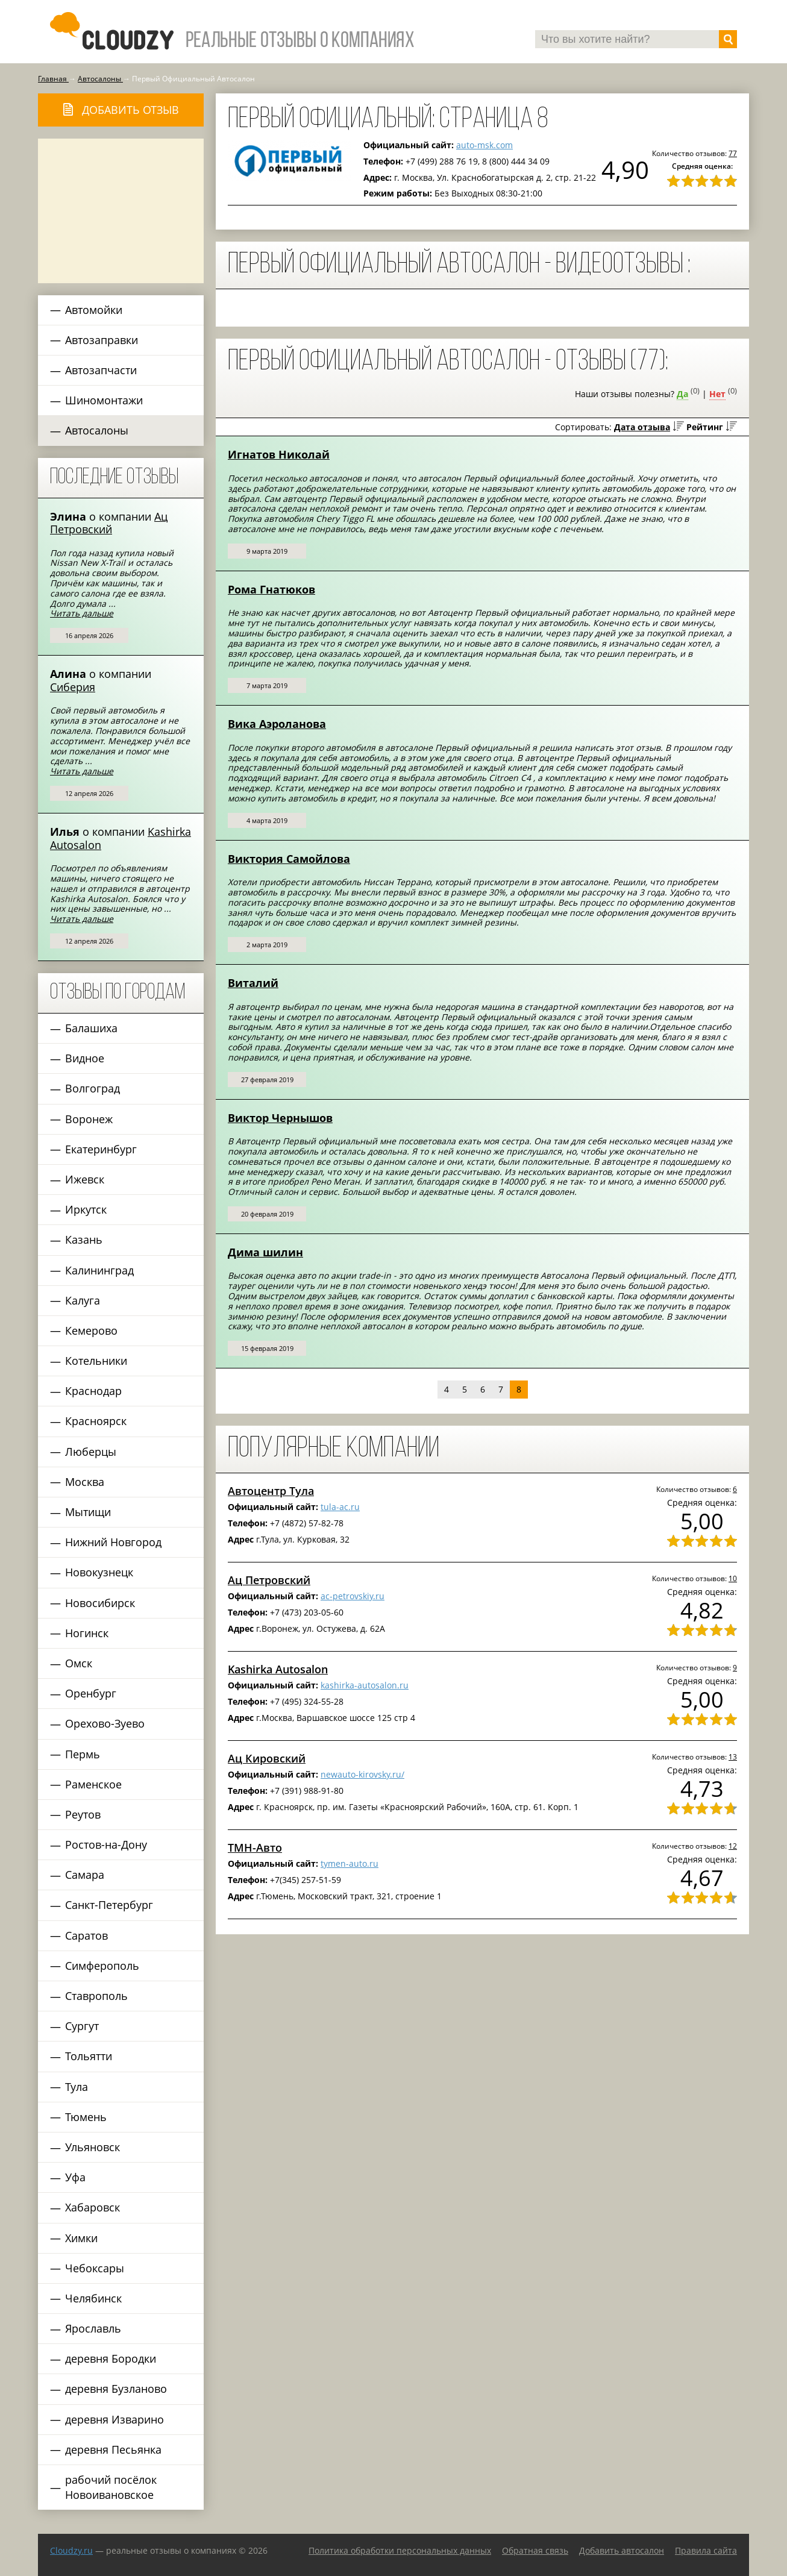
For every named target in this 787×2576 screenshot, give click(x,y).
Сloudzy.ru (71, 2550)
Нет (717, 394)
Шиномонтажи (104, 400)
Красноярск (96, 1421)
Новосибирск (100, 1603)
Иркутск (86, 1209)
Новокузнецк (99, 1572)
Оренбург (90, 1693)
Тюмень (86, 2117)
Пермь (82, 1754)
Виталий (253, 983)
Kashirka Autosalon (278, 1669)
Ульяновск (92, 2147)
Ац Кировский (267, 1758)
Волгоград (92, 1088)
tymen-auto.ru (349, 1863)
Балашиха (91, 1028)
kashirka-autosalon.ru (365, 1685)
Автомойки (93, 309)
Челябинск (93, 2298)
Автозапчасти (101, 370)
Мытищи (88, 1512)
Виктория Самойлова (289, 858)
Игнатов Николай (279, 454)
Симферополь (102, 1965)
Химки (81, 2238)
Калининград (99, 1270)
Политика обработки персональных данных (400, 2550)
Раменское (93, 1784)
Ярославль (93, 2328)
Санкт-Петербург (109, 1905)
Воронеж (89, 1119)
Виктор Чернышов (280, 1118)
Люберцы (90, 1451)
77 (733, 153)
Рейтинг (704, 427)
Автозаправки (101, 340)
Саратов (86, 1935)
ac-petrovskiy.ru (352, 1596)
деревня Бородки (110, 2358)
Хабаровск (92, 2207)
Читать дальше (81, 613)
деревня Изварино (114, 2419)
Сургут (82, 2026)
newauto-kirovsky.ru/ (362, 1774)
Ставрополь (96, 1995)
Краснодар (93, 1391)
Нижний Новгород (113, 1542)
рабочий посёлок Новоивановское (111, 2487)
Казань (83, 1239)
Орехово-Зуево (105, 1723)
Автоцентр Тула (271, 1490)
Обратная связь (535, 2550)
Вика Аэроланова (277, 723)
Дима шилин (265, 1252)
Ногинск (86, 1633)
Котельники (96, 1360)
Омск (78, 1663)
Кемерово (91, 1330)
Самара (84, 1874)
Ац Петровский (109, 523)
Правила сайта (706, 2550)
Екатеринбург (101, 1149)
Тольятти (88, 2056)
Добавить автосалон (621, 2550)
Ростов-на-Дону (106, 1844)
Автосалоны (96, 430)
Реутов (83, 1814)
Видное (84, 1058)
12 (733, 1846)
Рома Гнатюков (271, 589)
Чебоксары (94, 2268)
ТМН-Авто (255, 1847)
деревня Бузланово (116, 2388)
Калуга (82, 1300)
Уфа (75, 2177)
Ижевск (84, 1179)
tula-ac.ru (340, 1506)
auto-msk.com (484, 145)
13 (733, 1756)
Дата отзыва (642, 427)
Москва (84, 1481)
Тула (76, 2086)
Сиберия (72, 687)
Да (682, 394)
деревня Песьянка (113, 2449)
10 (733, 1578)
